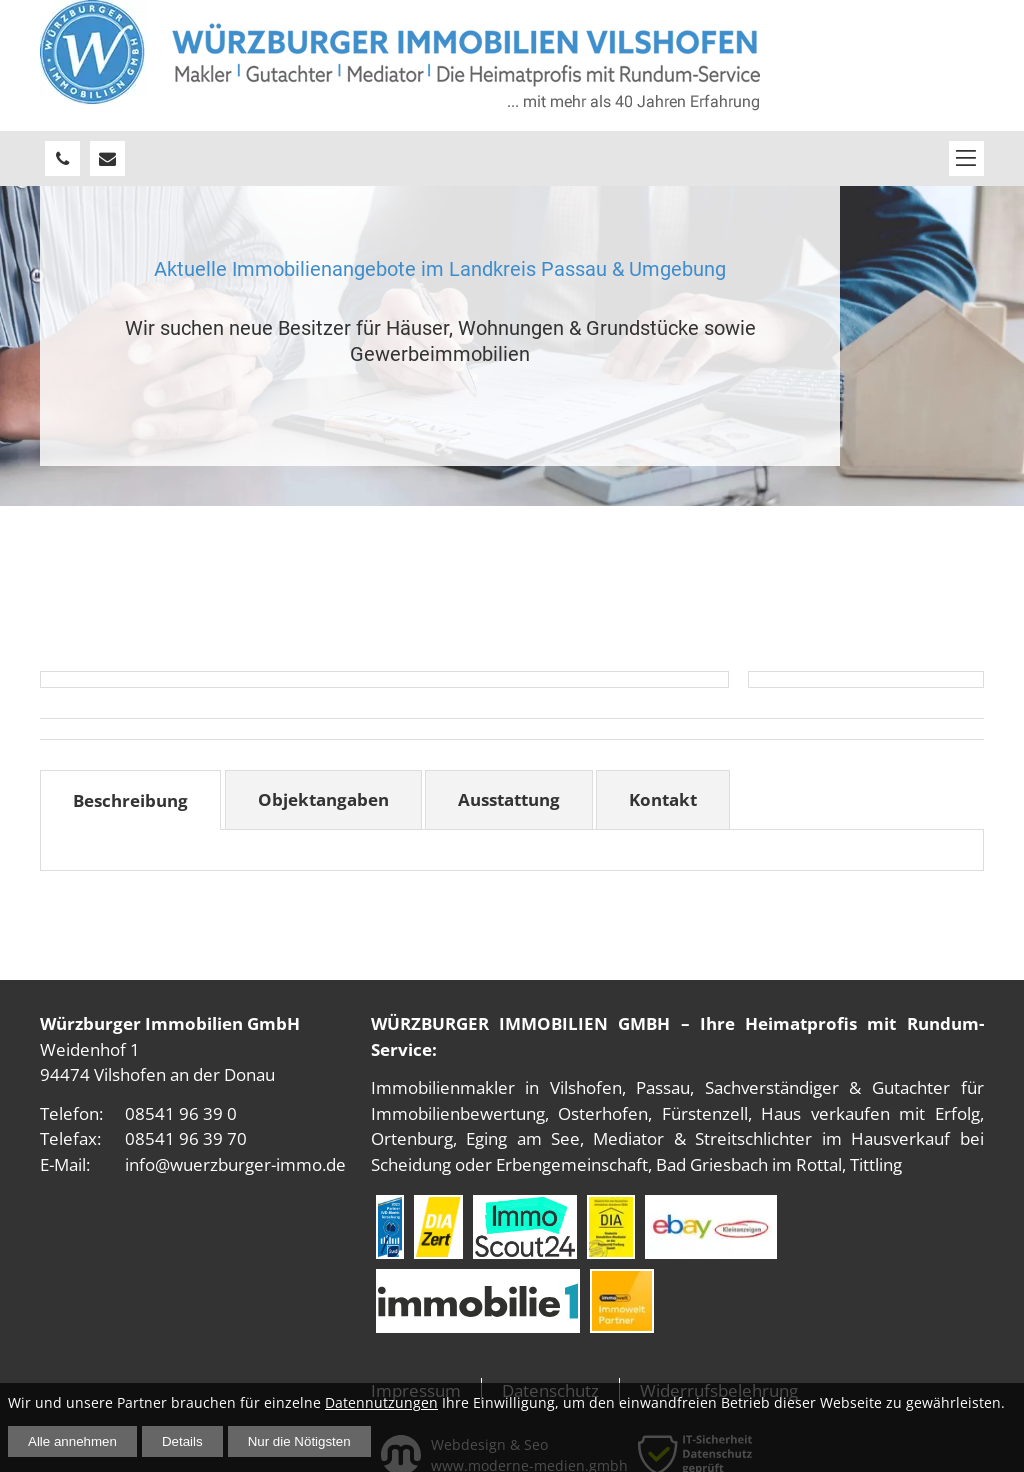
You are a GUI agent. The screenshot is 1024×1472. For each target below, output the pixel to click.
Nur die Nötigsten (299, 1441)
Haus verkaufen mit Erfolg (870, 1113)
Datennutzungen (381, 1402)
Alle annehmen (72, 1441)
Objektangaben (323, 799)
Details (182, 1441)
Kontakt (663, 799)
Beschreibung (130, 800)
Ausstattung (509, 799)
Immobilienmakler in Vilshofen (496, 1087)
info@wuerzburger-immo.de (235, 1164)
